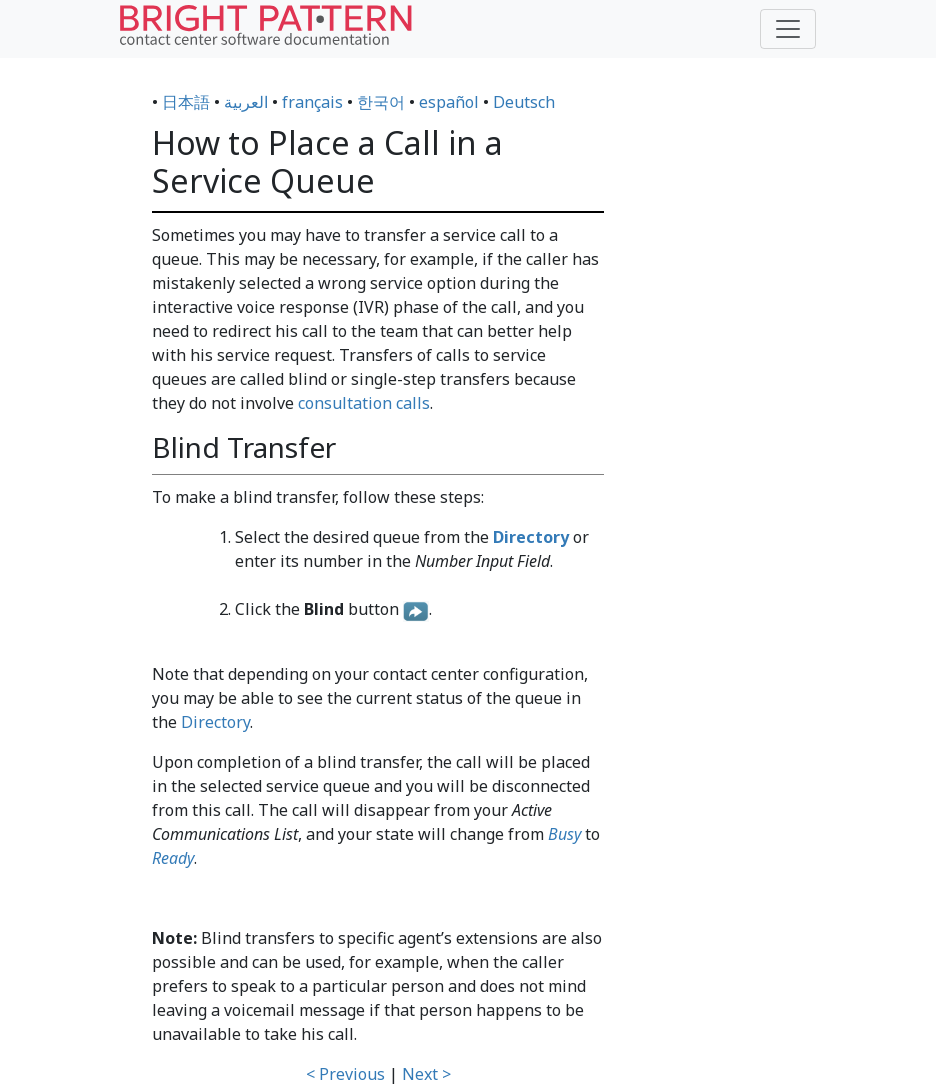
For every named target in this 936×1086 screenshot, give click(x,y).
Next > (426, 1074)
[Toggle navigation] (788, 29)
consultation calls (364, 403)
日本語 (186, 102)
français (312, 102)
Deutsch (524, 102)
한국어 (381, 102)
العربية (246, 102)
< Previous (345, 1074)
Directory (215, 722)
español (449, 102)
